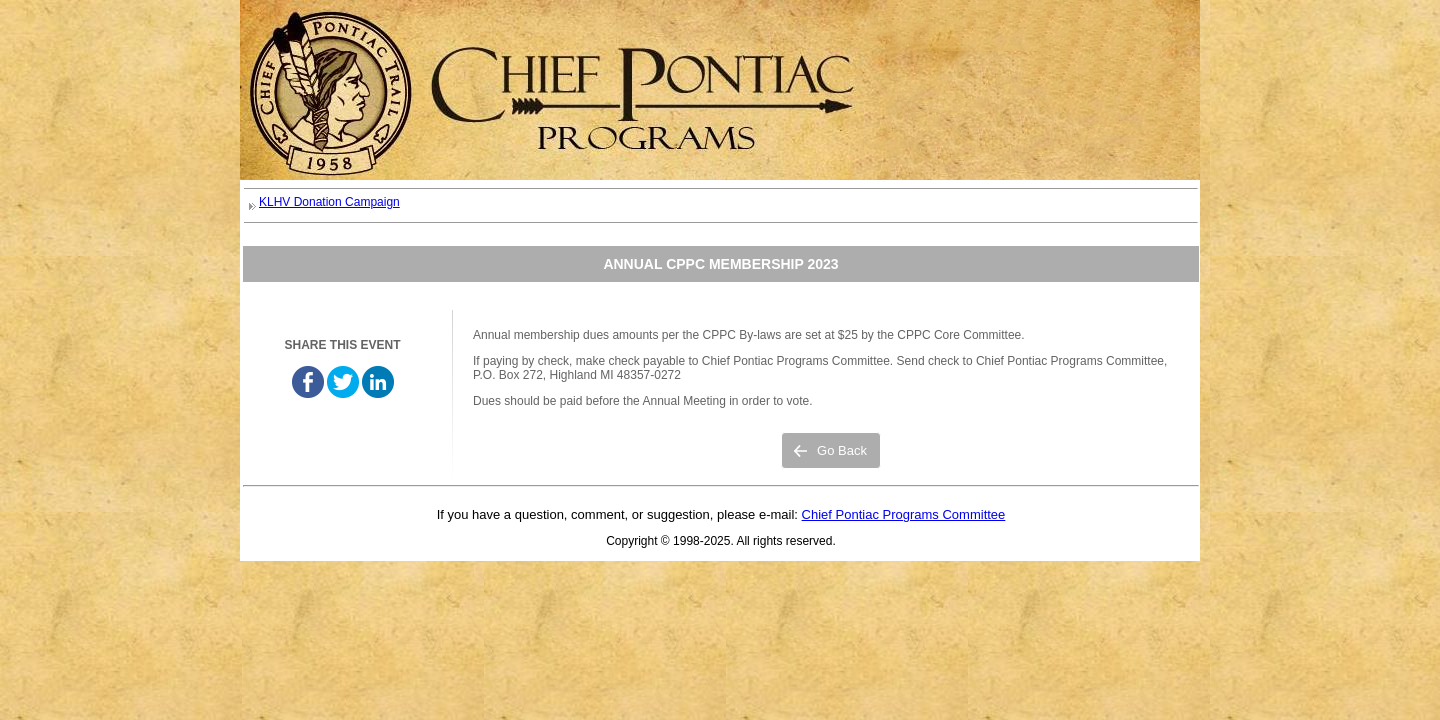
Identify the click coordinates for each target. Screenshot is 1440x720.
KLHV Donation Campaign (329, 202)
